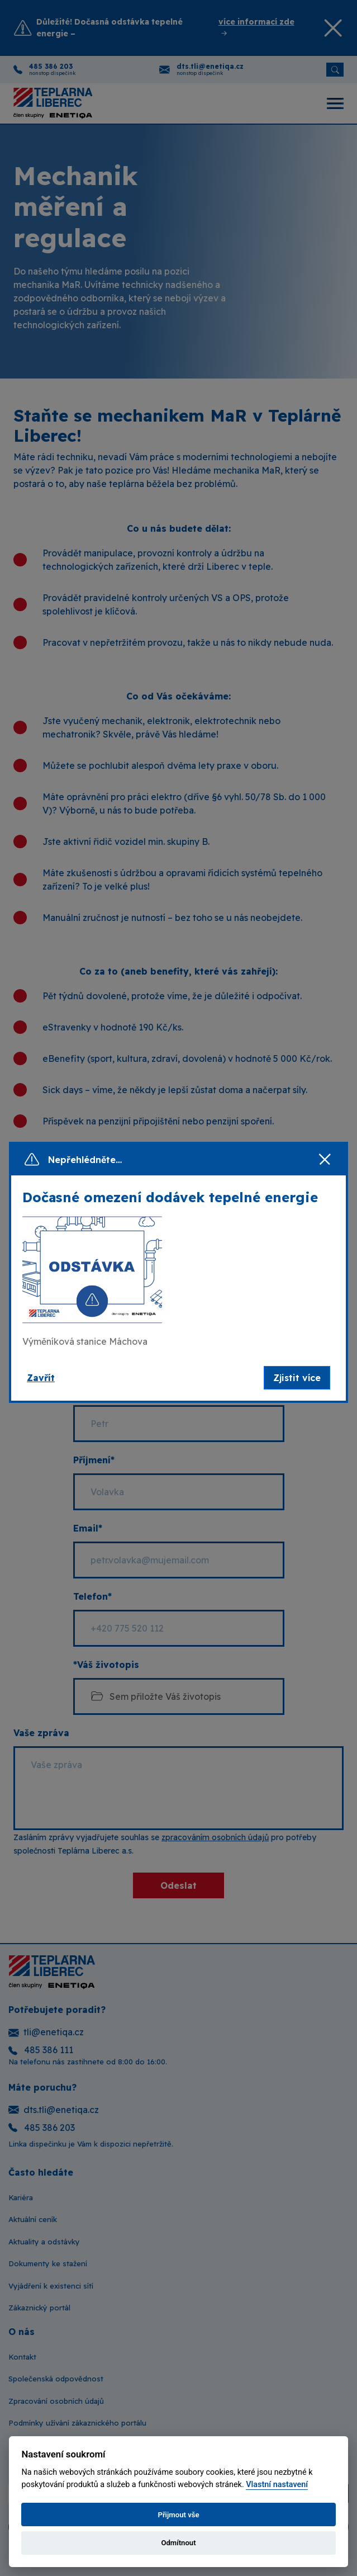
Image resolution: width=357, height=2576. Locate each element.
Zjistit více (297, 1377)
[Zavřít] (324, 1159)
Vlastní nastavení (277, 2484)
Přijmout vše (178, 2515)
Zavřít (41, 1377)
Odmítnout (178, 2543)
